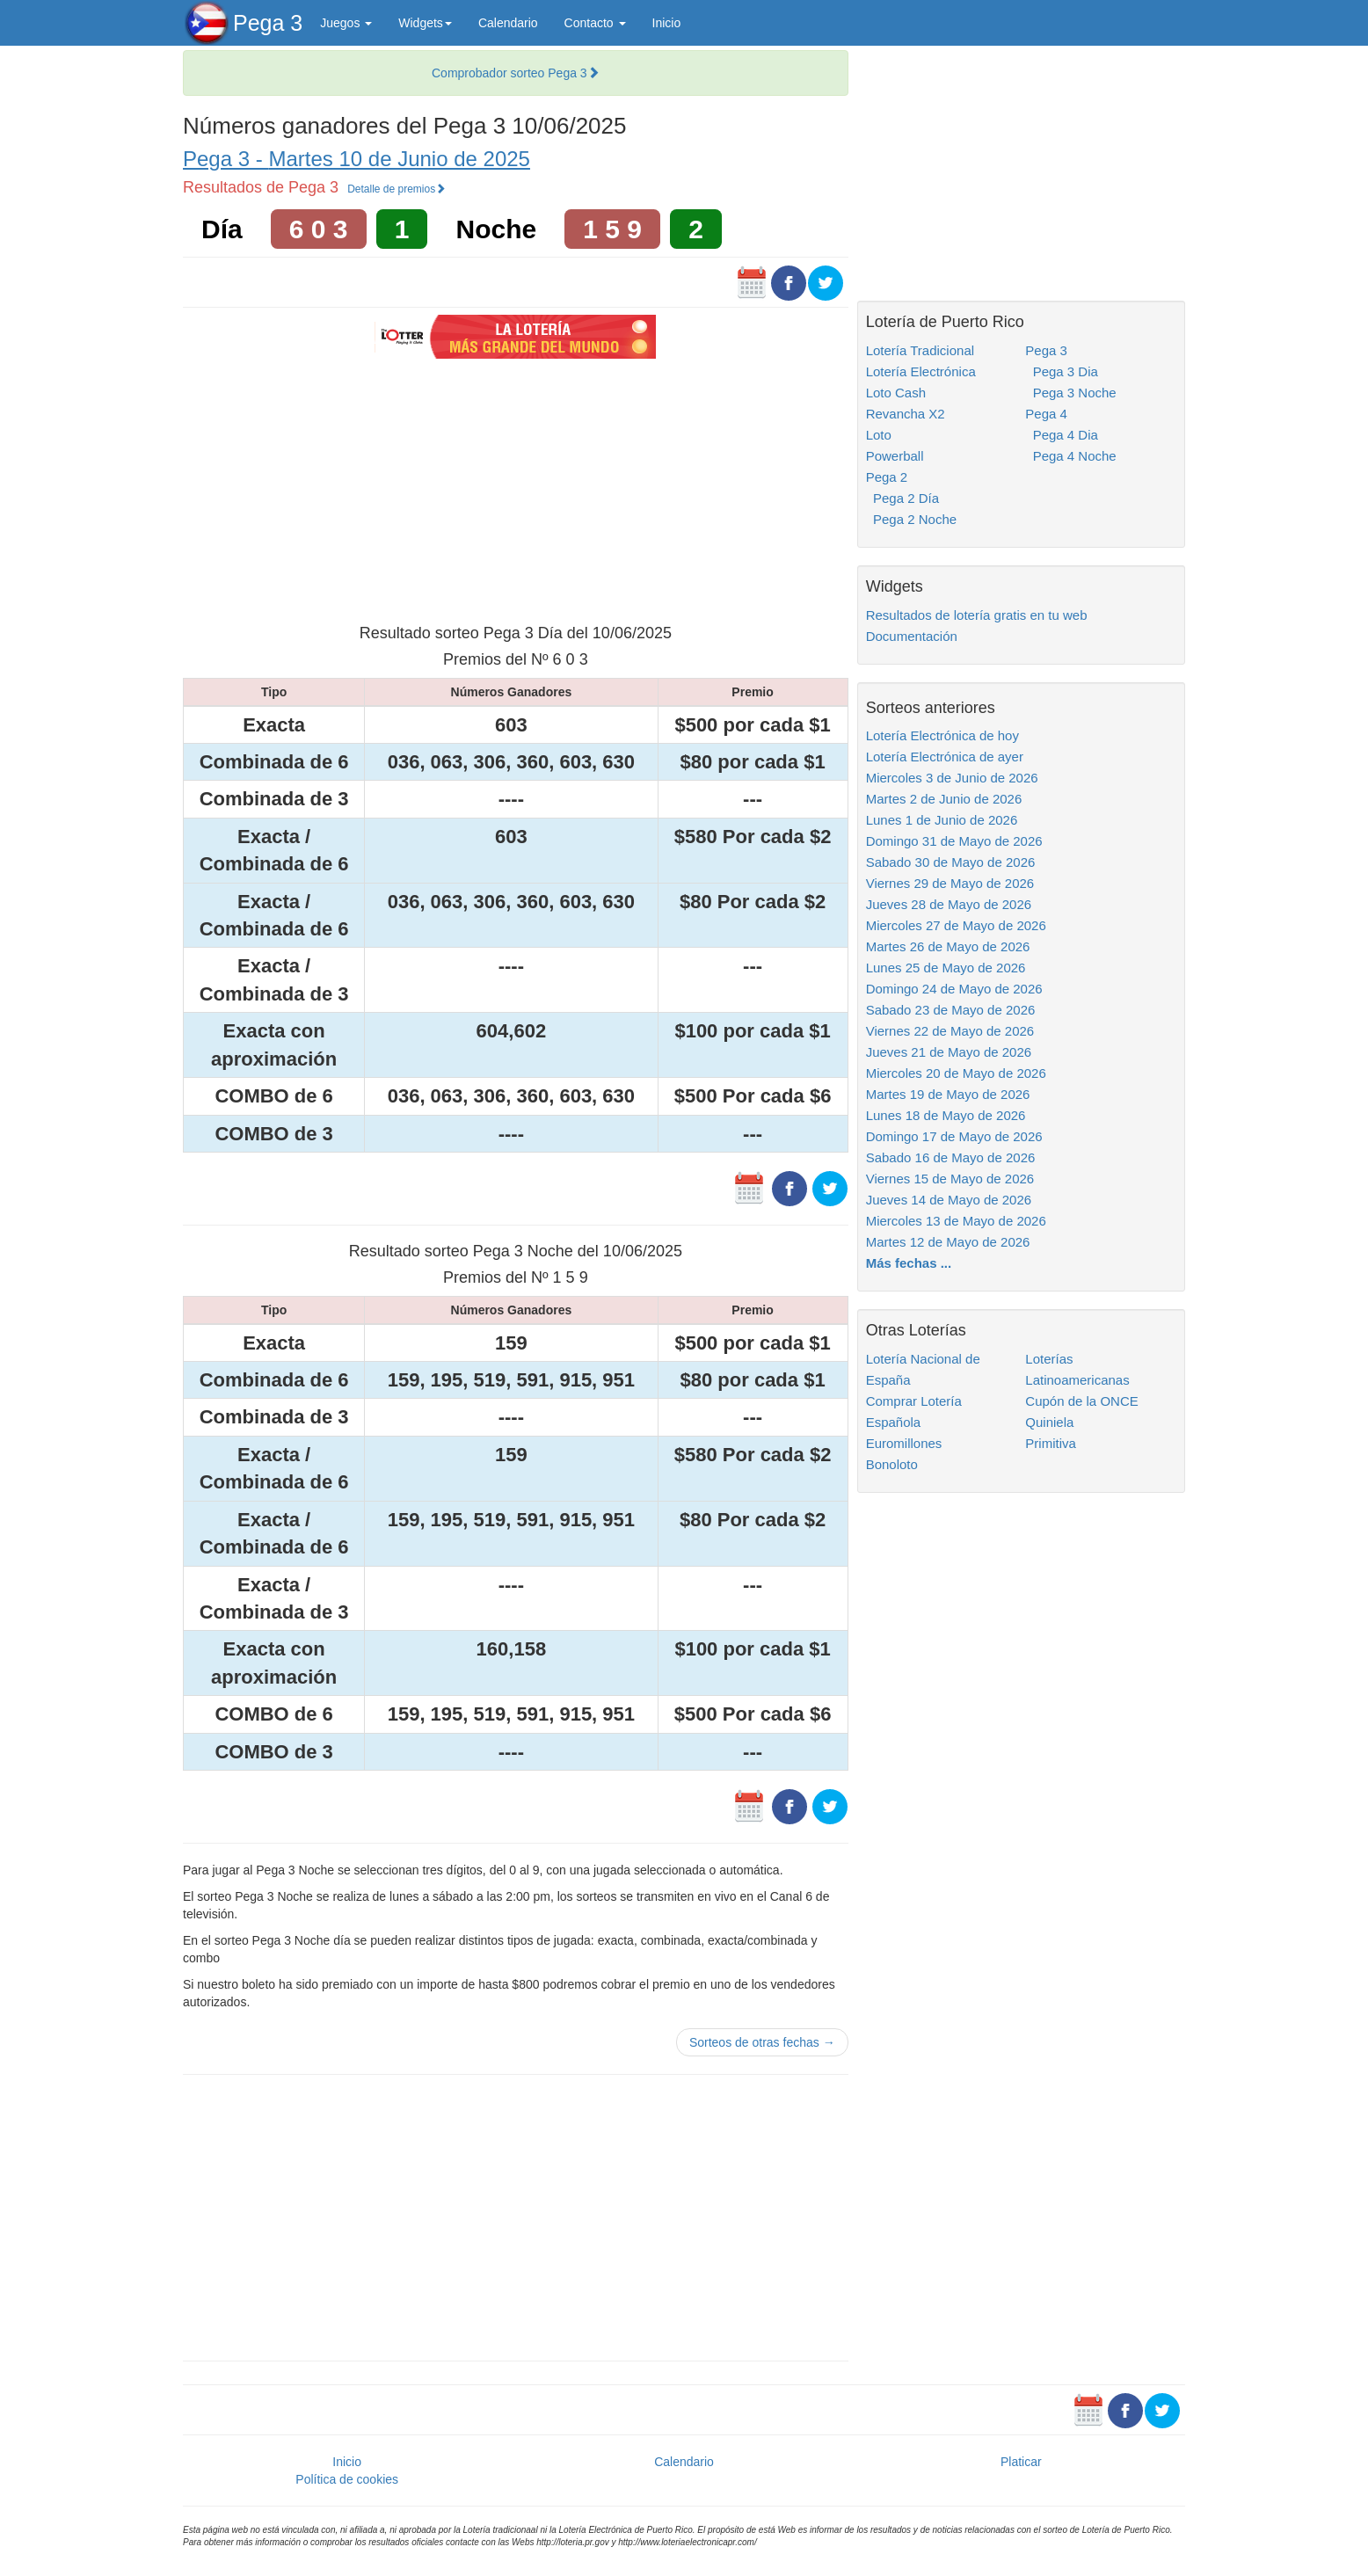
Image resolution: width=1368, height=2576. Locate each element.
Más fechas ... (909, 1262)
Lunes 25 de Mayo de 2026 (946, 967)
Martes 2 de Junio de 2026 (944, 798)
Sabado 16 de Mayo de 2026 (951, 1157)
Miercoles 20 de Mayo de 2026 (956, 1073)
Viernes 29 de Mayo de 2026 (950, 883)
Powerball (895, 455)
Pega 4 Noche (1070, 455)
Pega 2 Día (902, 498)
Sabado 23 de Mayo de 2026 (951, 1009)
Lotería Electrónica (921, 371)
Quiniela (1049, 1422)
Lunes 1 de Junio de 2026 (942, 819)
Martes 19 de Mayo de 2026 (948, 1094)
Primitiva (1050, 1443)
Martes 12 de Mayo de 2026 (948, 1241)
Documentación (911, 636)
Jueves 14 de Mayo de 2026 (948, 1199)
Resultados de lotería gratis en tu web (977, 615)
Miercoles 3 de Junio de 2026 (952, 777)
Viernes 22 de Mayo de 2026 (950, 1030)
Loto (878, 434)
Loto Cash (896, 392)
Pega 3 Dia (1061, 371)
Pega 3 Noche (1070, 392)
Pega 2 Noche (911, 519)
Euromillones (904, 1443)
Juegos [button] (346, 23)
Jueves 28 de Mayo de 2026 (948, 904)
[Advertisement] (515, 489)
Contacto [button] (595, 23)
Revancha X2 (905, 413)
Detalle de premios (396, 189)
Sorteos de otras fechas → (762, 2042)
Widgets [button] (425, 23)
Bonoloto (892, 1464)
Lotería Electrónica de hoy (942, 735)
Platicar (1021, 2462)
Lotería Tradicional (920, 350)
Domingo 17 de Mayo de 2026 (954, 1136)
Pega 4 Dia (1061, 434)
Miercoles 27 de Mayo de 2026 (956, 925)
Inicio (666, 23)
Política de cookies (346, 2479)
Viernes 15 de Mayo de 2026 (950, 1178)
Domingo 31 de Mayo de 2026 (954, 840)
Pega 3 (267, 23)
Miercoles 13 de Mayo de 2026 (956, 1220)
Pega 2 (887, 476)
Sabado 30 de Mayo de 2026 (951, 862)
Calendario (508, 23)
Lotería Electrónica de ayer (944, 756)
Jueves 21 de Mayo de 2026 (948, 1051)
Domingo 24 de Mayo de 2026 (954, 988)
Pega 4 (1046, 413)
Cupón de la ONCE (1081, 1401)
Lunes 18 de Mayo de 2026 (946, 1115)
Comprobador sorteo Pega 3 (516, 73)
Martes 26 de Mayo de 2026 (948, 946)
